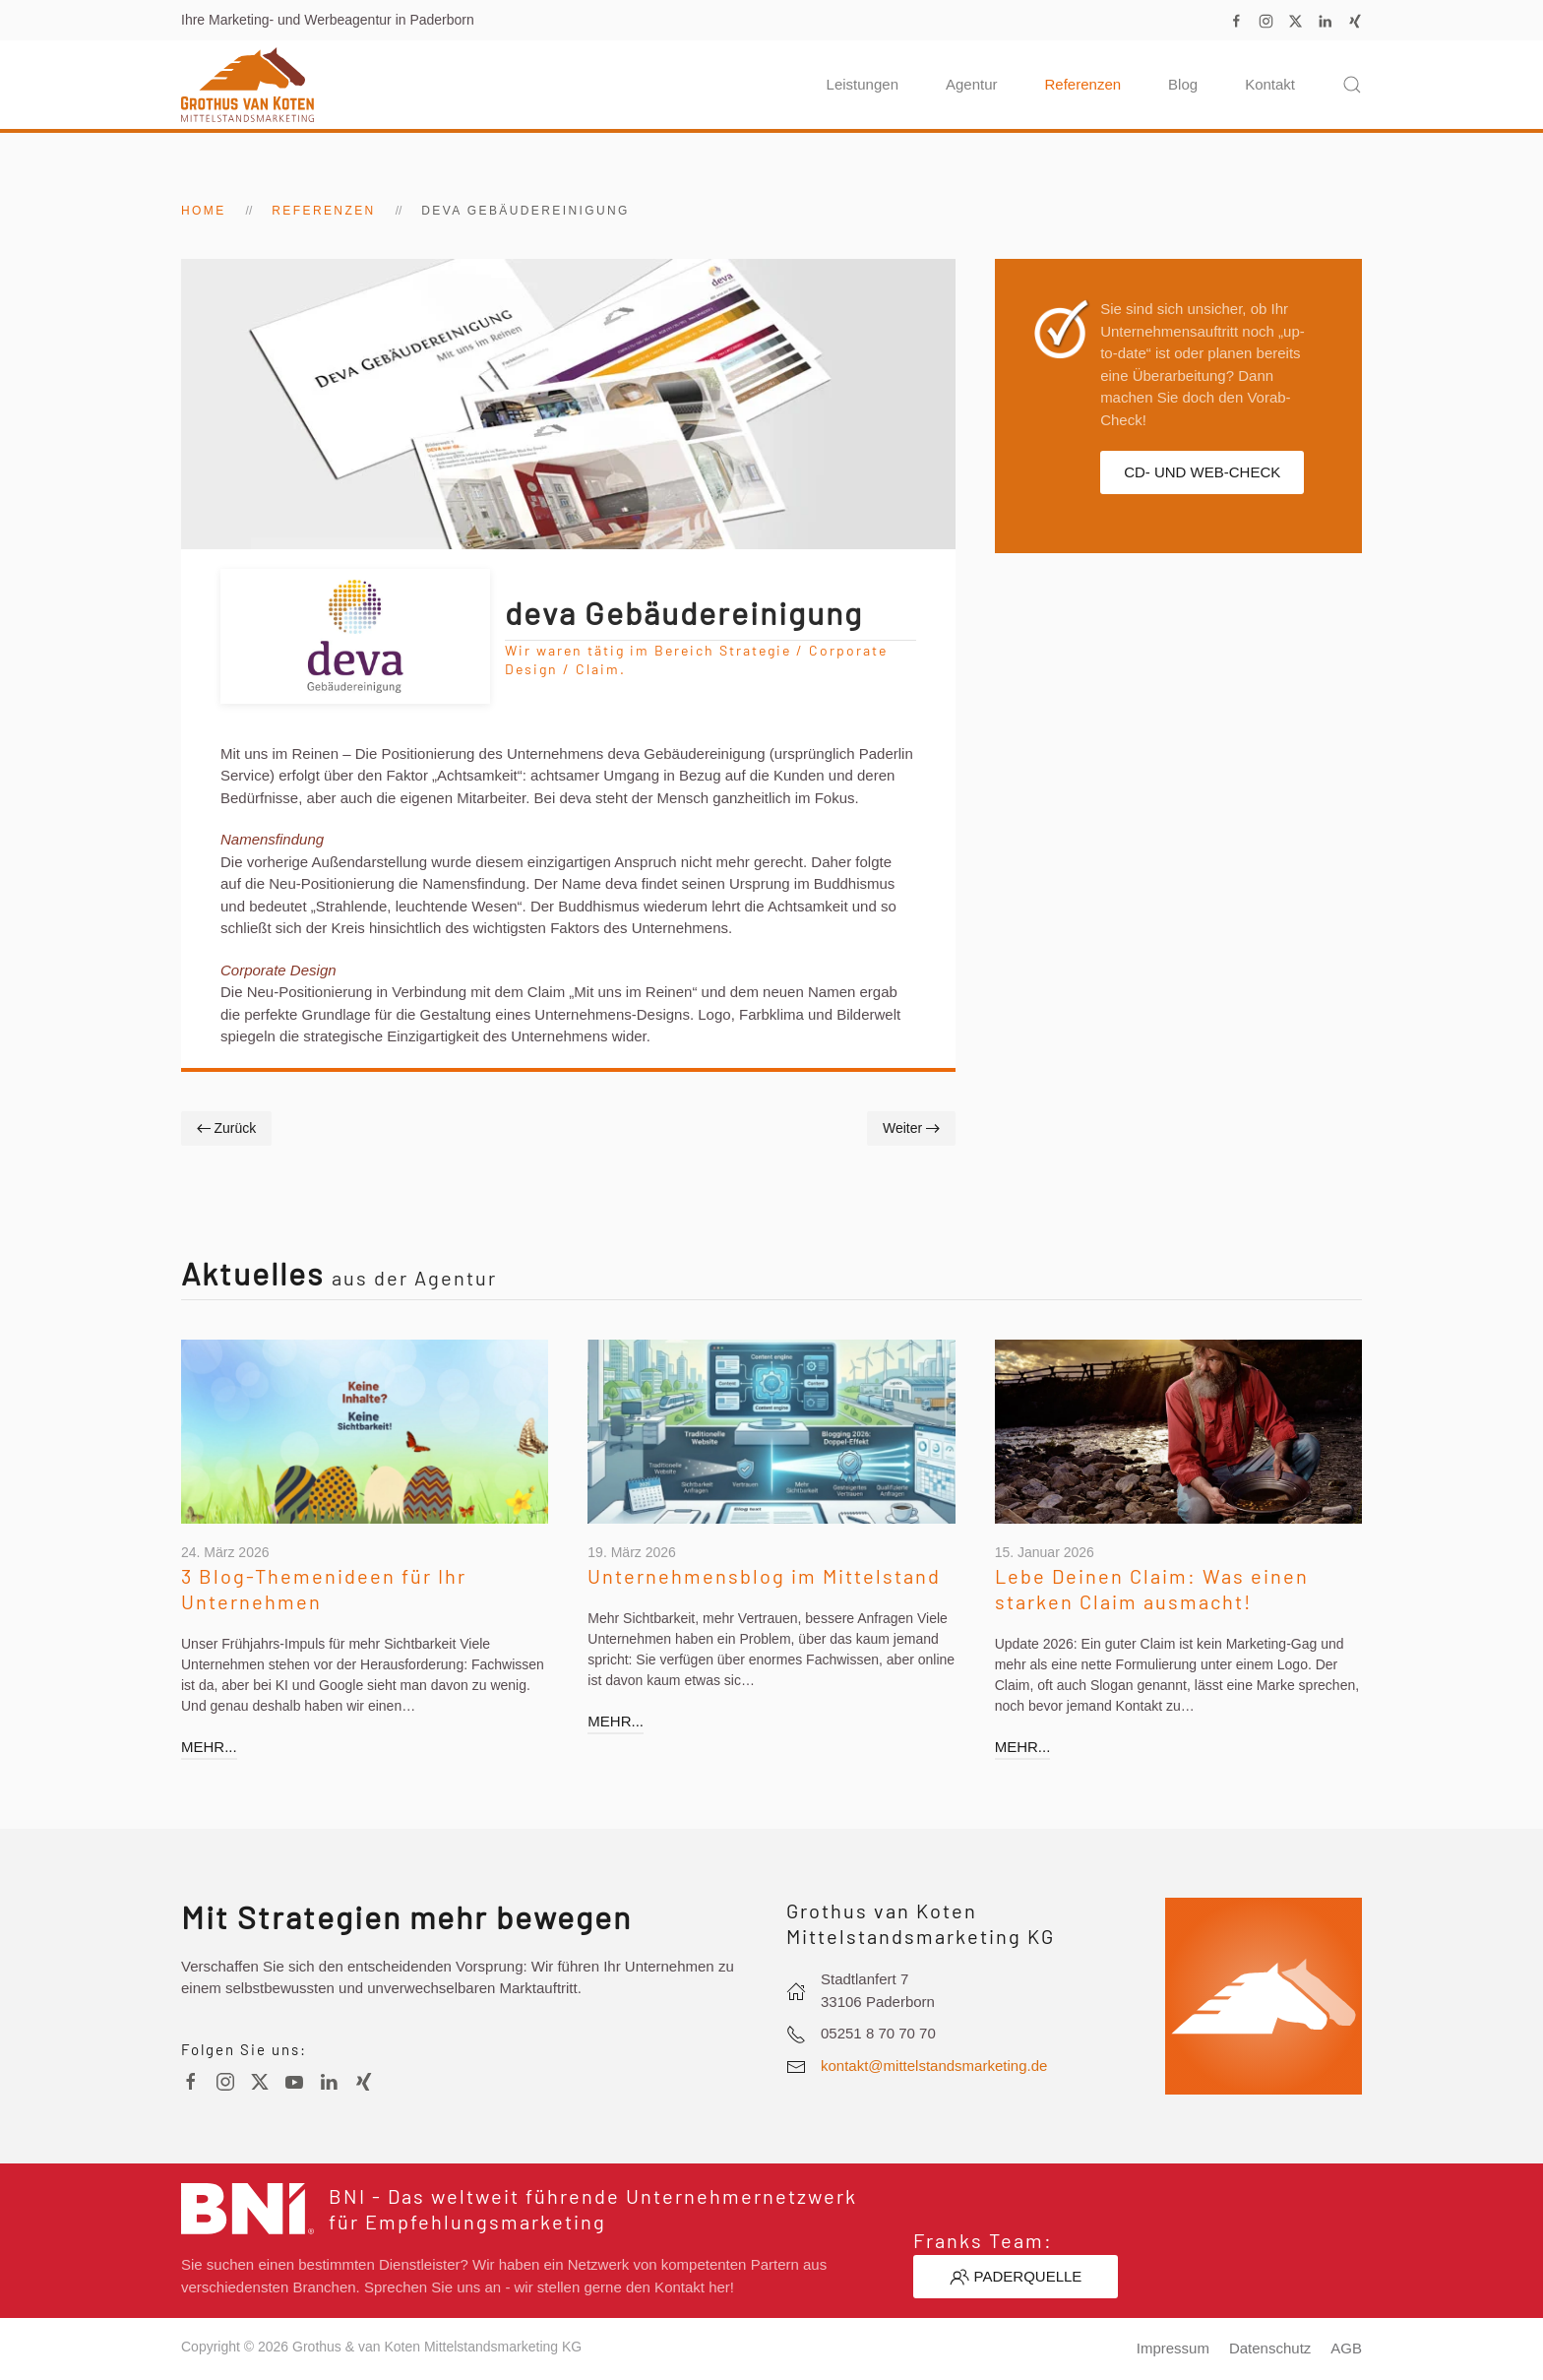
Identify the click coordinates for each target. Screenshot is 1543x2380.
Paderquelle (1016, 2276)
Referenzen (1083, 84)
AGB (1346, 2348)
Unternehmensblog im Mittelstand (760, 1576)
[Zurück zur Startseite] (247, 84)
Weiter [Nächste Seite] (911, 1128)
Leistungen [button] (862, 84)
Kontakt (1270, 84)
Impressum (1173, 2348)
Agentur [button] (972, 84)
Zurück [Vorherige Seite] (226, 1128)
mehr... (204, 1746)
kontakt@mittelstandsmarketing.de (934, 2065)
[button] (1352, 84)
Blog (1183, 84)
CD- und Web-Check (1202, 472)
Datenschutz (1270, 2348)
